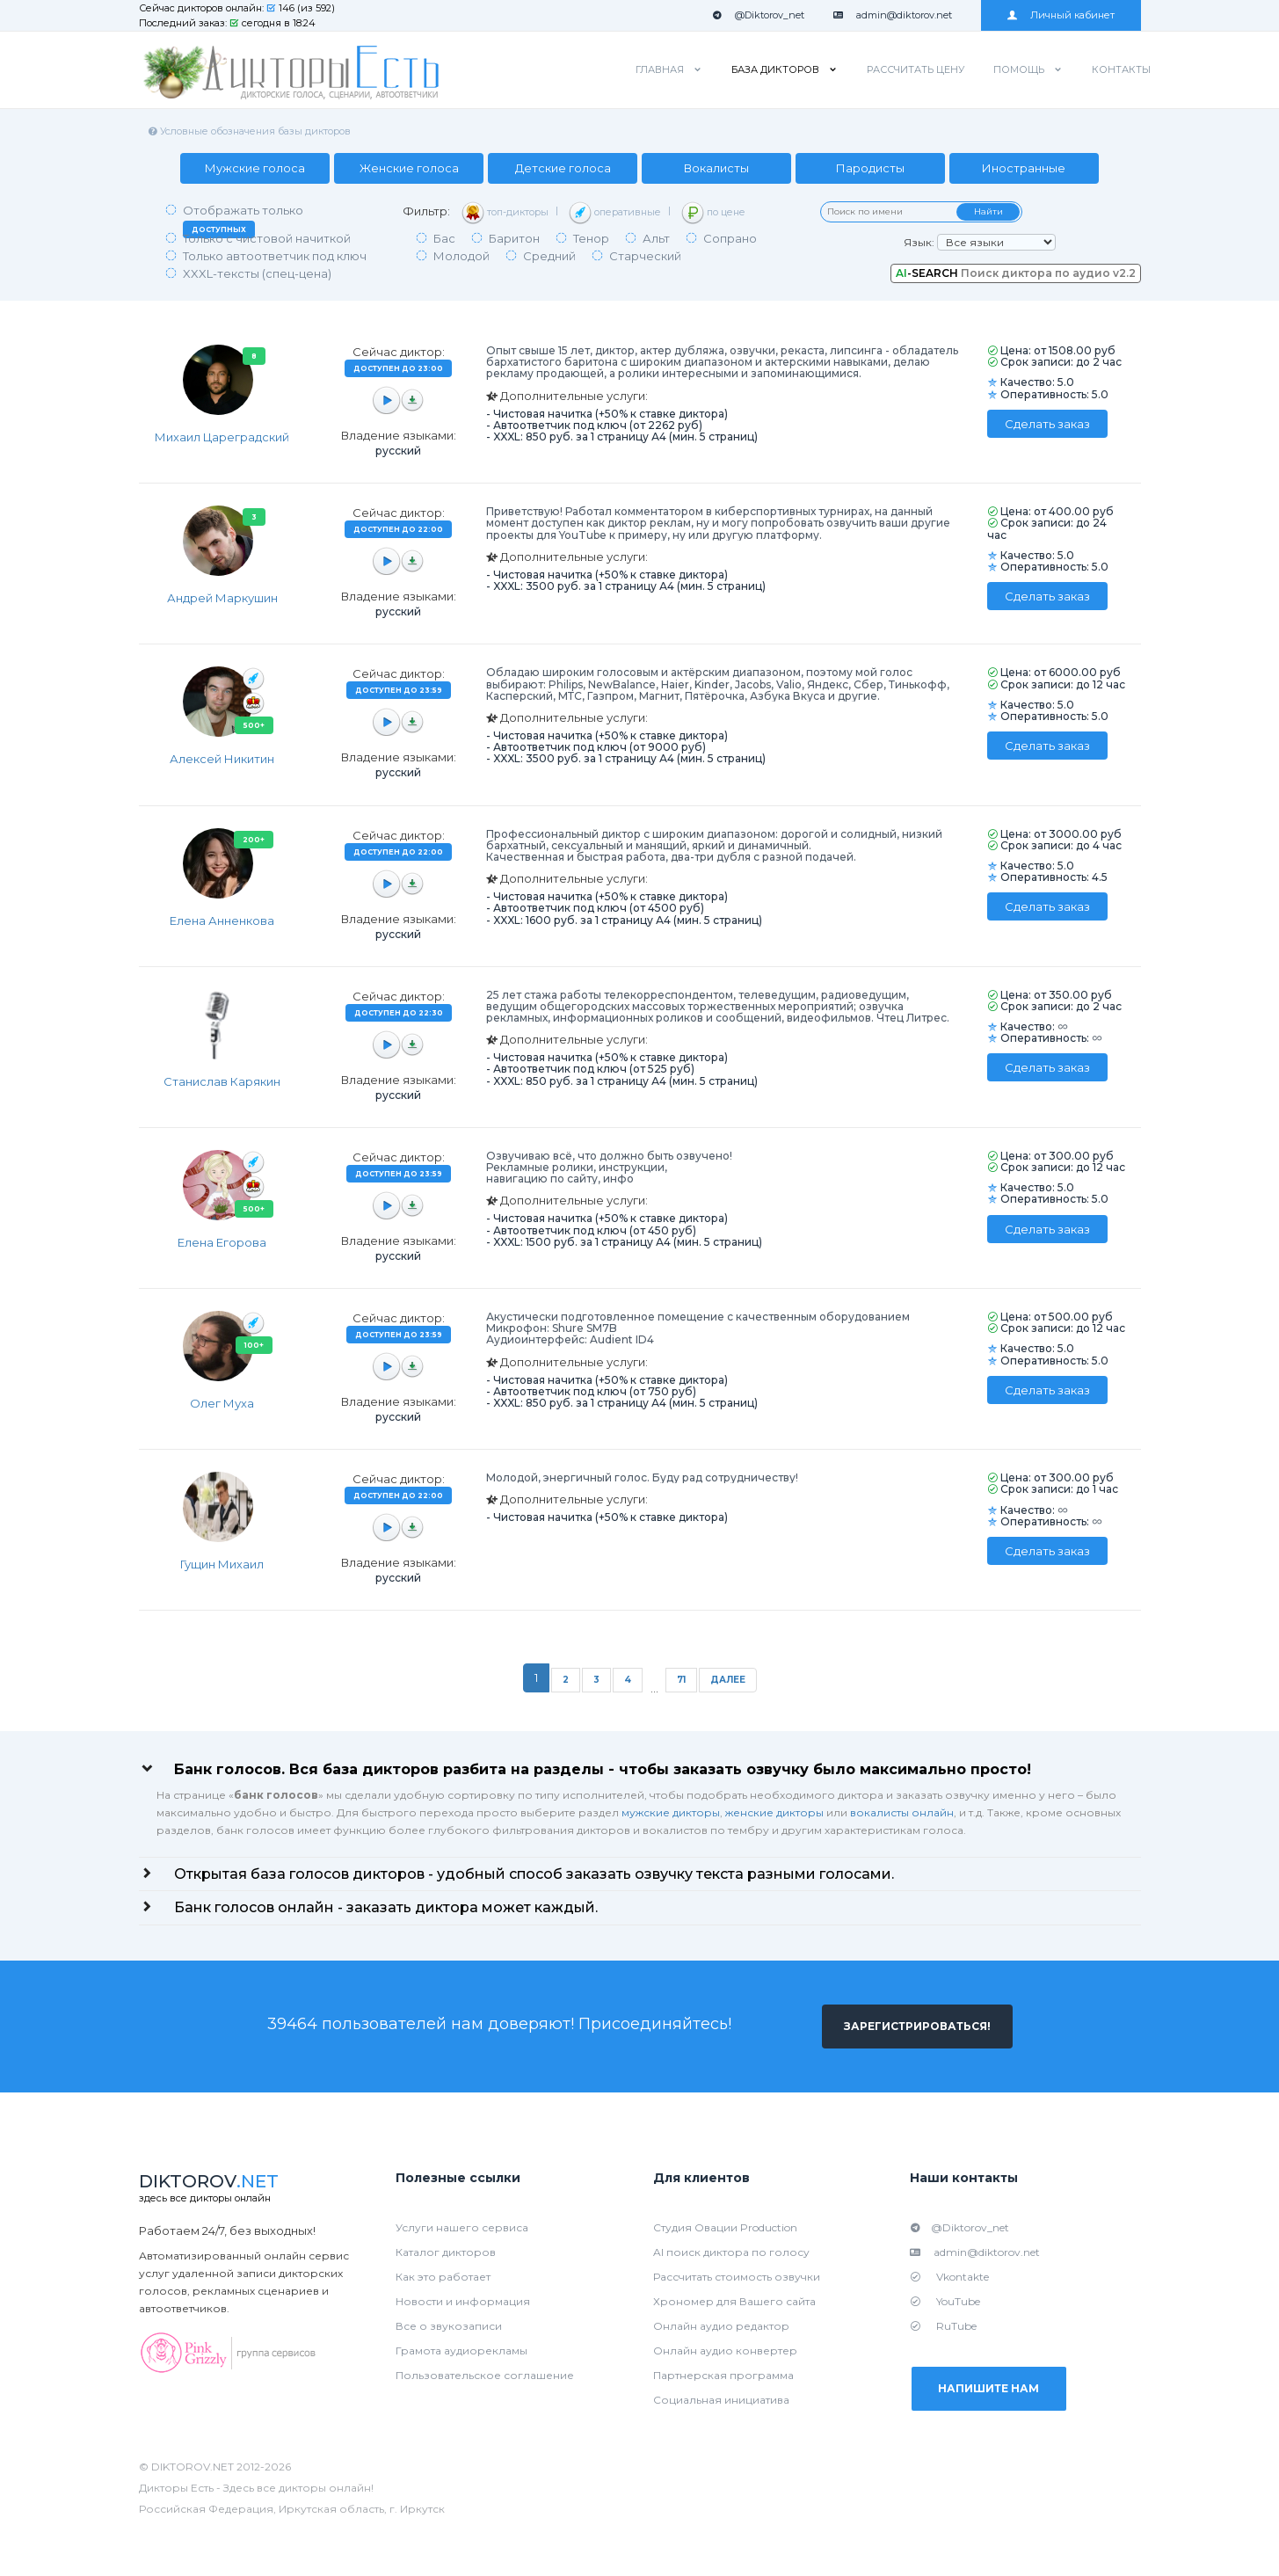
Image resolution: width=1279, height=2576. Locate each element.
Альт (656, 238)
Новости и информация (463, 2301)
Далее (727, 1679)
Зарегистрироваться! (917, 2026)
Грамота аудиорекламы (461, 2350)
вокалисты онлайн (902, 1812)
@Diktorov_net (758, 15)
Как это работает (443, 2276)
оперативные (615, 212)
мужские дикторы (670, 1812)
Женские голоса (409, 168)
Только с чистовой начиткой (267, 238)
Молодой (461, 256)
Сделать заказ (1047, 424)
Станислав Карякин (222, 1081)
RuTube (943, 2325)
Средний (549, 256)
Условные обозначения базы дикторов (249, 131)
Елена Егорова (222, 1242)
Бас (444, 238)
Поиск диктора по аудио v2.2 (1016, 273)
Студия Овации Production (725, 2227)
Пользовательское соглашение (485, 2375)
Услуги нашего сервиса (462, 2227)
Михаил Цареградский (222, 437)
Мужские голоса (255, 168)
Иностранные (1024, 168)
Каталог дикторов (446, 2252)
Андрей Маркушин (222, 598)
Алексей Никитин (222, 759)
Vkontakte (949, 2276)
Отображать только (243, 220)
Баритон (514, 238)
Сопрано (730, 238)
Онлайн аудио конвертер (725, 2350)
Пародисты (870, 168)
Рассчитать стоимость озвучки (736, 2276)
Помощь (1018, 69)
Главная (660, 69)
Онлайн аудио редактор (721, 2325)
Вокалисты (716, 168)
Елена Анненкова (222, 920)
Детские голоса (563, 168)
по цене (713, 212)
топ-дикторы (505, 212)
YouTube (945, 2301)
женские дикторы (774, 1812)
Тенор (591, 238)
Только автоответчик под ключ (275, 256)
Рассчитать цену (915, 69)
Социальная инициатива (721, 2399)
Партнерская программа (723, 2375)
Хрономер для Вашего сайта (734, 2301)
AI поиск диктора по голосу (731, 2252)
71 (681, 1679)
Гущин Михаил (222, 1564)
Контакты (1121, 69)
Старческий (645, 256)
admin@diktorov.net (892, 15)
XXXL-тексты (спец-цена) (257, 273)
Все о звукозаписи (449, 2325)
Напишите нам (989, 2388)
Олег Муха (222, 1403)
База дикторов (775, 69)
